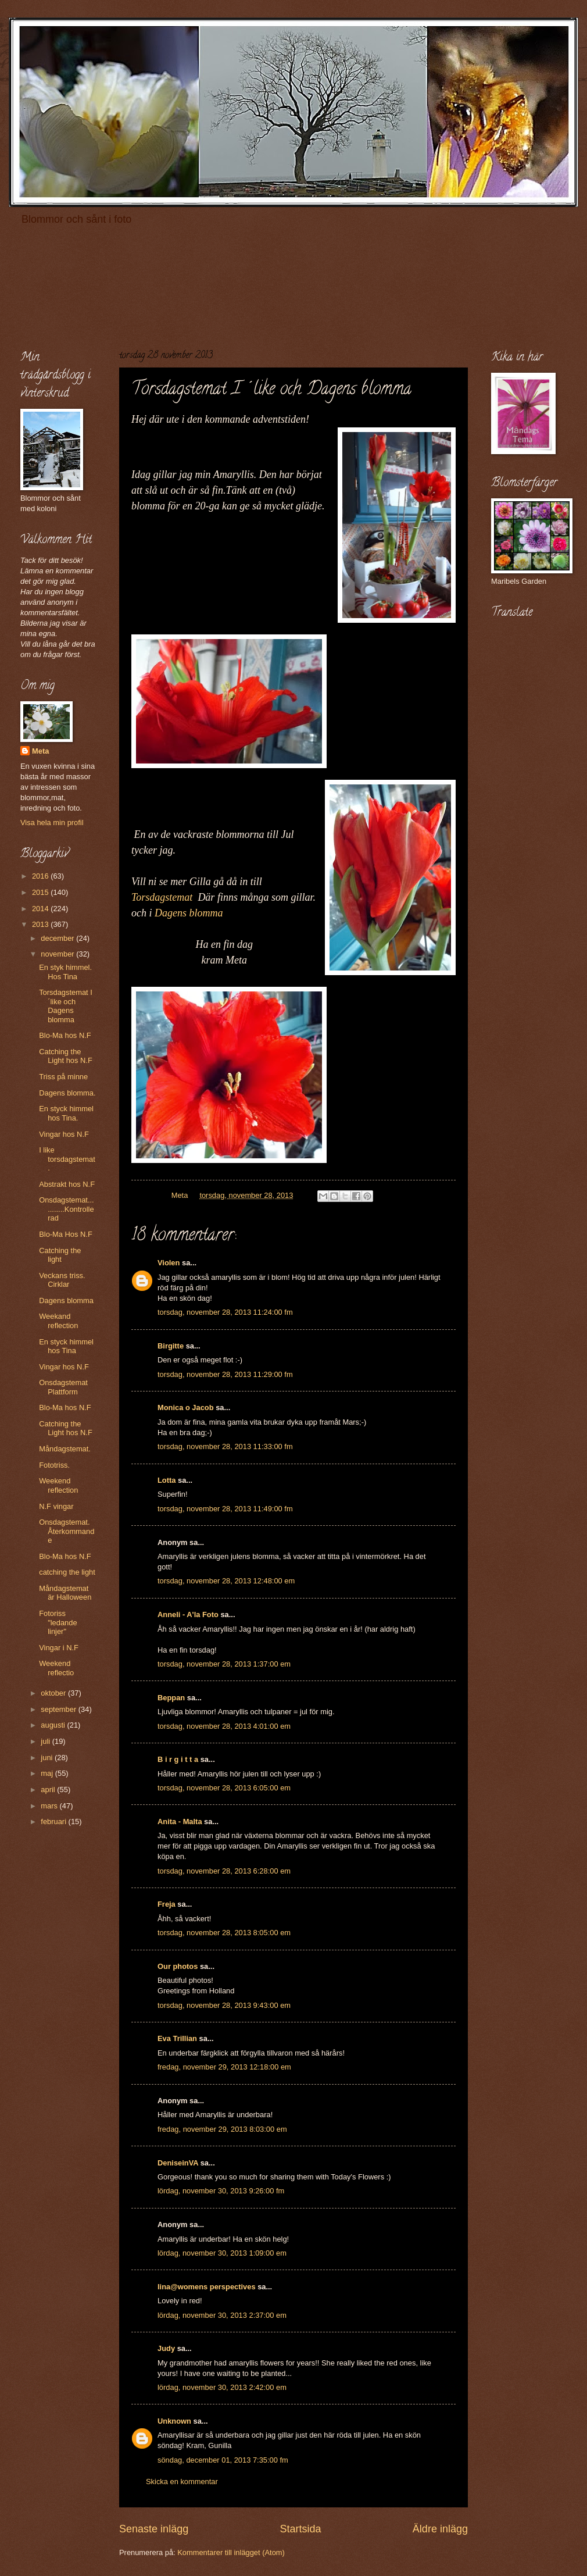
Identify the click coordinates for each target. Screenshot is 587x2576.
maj (48, 1773)
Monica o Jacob (186, 1407)
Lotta (167, 1480)
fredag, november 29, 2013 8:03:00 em (222, 2129)
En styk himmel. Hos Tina (65, 971)
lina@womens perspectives (207, 2286)
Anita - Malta (180, 1821)
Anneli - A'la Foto (188, 1614)
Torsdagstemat (161, 897)
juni (48, 1757)
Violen (169, 1262)
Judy (166, 2348)
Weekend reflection (58, 1485)
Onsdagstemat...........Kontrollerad (66, 1209)
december (58, 938)
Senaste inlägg (153, 2529)
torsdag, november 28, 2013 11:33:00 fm (225, 1446)
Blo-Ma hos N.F (65, 1035)
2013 (41, 924)
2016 (41, 876)
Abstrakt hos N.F (67, 1184)
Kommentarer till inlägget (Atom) (231, 2552)
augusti (54, 1725)
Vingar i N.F (58, 1647)
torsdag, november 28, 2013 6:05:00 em (224, 1787)
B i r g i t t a (178, 1759)
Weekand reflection (58, 1320)
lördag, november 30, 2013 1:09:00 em (222, 2253)
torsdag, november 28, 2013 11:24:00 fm (225, 1312)
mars (50, 1805)
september (59, 1709)
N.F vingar (56, 1506)
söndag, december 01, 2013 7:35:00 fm (223, 2460)
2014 (41, 908)
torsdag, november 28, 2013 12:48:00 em (226, 1580)
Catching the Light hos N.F (65, 1056)
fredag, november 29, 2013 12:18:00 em (224, 2067)
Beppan (171, 1697)
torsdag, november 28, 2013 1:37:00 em (224, 1664)
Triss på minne (63, 1076)
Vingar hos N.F (64, 1134)
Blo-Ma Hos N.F (65, 1234)
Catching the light (60, 1255)
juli (46, 1741)
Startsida (300, 2529)
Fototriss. (54, 1465)
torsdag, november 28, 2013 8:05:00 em (224, 1932)
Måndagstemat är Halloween (65, 1592)
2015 (41, 892)
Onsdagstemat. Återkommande (66, 1531)
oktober (54, 1693)
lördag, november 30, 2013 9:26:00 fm (221, 2190)
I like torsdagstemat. (67, 1159)
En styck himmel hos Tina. (66, 1113)
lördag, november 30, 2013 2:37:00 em (222, 2315)
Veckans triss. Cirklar (62, 1280)
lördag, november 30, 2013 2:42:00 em (222, 2387)
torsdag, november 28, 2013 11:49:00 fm (225, 1508)
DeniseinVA (178, 2162)
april (49, 1789)
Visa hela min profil (52, 822)
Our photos (178, 1966)
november (58, 954)
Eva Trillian (177, 2038)
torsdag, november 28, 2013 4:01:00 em (224, 1726)
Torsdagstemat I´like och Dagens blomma (65, 1005)
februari (54, 1821)
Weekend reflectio (56, 1667)
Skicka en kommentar (182, 2481)
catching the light (67, 1572)
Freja (167, 1904)
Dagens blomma (189, 913)
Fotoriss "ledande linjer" (58, 1622)
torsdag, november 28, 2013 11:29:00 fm (225, 1374)
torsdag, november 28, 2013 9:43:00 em (224, 2005)
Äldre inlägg (440, 2529)
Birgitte (171, 1345)
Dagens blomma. (67, 1093)
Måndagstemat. (65, 1448)
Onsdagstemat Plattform (63, 1387)
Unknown (174, 2421)
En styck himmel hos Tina (66, 1346)
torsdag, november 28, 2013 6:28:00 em (224, 1871)
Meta (40, 751)
